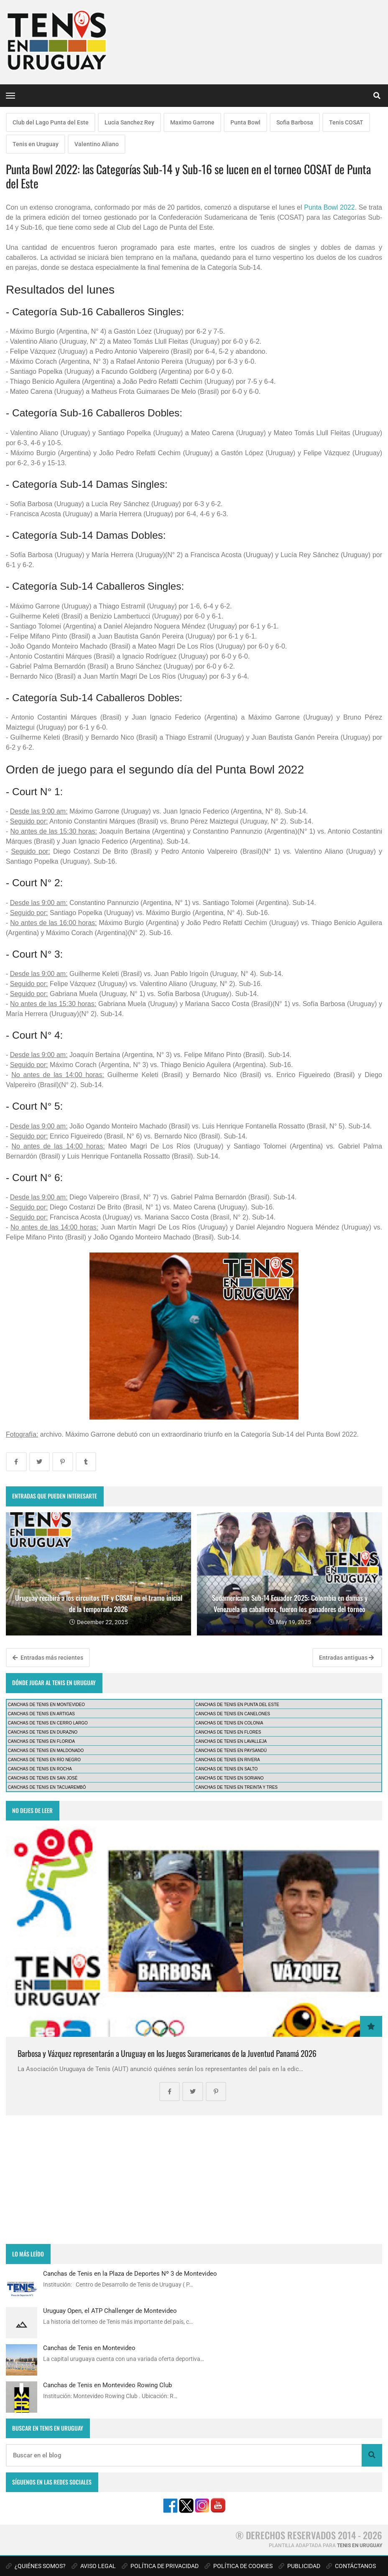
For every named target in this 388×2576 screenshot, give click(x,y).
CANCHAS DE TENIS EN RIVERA (227, 1759)
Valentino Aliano (96, 144)
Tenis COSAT (346, 122)
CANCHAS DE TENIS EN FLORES (228, 1732)
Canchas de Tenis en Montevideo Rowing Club (107, 2385)
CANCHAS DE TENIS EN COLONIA (229, 1723)
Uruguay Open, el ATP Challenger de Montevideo (110, 2311)
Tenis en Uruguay (36, 144)
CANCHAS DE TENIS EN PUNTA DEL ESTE (237, 1704)
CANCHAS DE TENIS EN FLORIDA (41, 1741)
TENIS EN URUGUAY (359, 2545)
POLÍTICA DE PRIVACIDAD (160, 2566)
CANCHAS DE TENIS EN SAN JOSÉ (43, 1778)
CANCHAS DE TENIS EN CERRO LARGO (48, 1723)
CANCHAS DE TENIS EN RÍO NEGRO (44, 1759)
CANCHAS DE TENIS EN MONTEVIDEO (46, 1704)
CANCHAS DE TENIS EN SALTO (226, 1769)
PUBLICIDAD (299, 2566)
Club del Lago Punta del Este (51, 122)
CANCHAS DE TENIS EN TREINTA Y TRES (236, 1787)
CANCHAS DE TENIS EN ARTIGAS (41, 1713)
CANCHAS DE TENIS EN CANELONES (232, 1713)
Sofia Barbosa (294, 122)
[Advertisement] (194, 2179)
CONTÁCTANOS (351, 2566)
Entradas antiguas (346, 1657)
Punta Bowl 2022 (329, 207)
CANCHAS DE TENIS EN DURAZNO (43, 1732)
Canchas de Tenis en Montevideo (89, 2348)
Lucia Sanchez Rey (129, 122)
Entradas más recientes (48, 1657)
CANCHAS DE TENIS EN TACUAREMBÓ (47, 1787)
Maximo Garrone (192, 122)
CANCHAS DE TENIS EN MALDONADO (46, 1750)
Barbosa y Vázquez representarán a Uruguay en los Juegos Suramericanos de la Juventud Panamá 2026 (167, 2053)
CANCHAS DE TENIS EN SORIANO (229, 1778)
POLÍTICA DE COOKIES (238, 2566)
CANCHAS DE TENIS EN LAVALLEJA (231, 1741)
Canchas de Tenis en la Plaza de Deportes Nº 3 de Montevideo (130, 2273)
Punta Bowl (245, 122)
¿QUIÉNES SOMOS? (36, 2566)
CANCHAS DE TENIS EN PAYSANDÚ (231, 1750)
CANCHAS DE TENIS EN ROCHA (40, 1769)
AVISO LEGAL (93, 2566)
